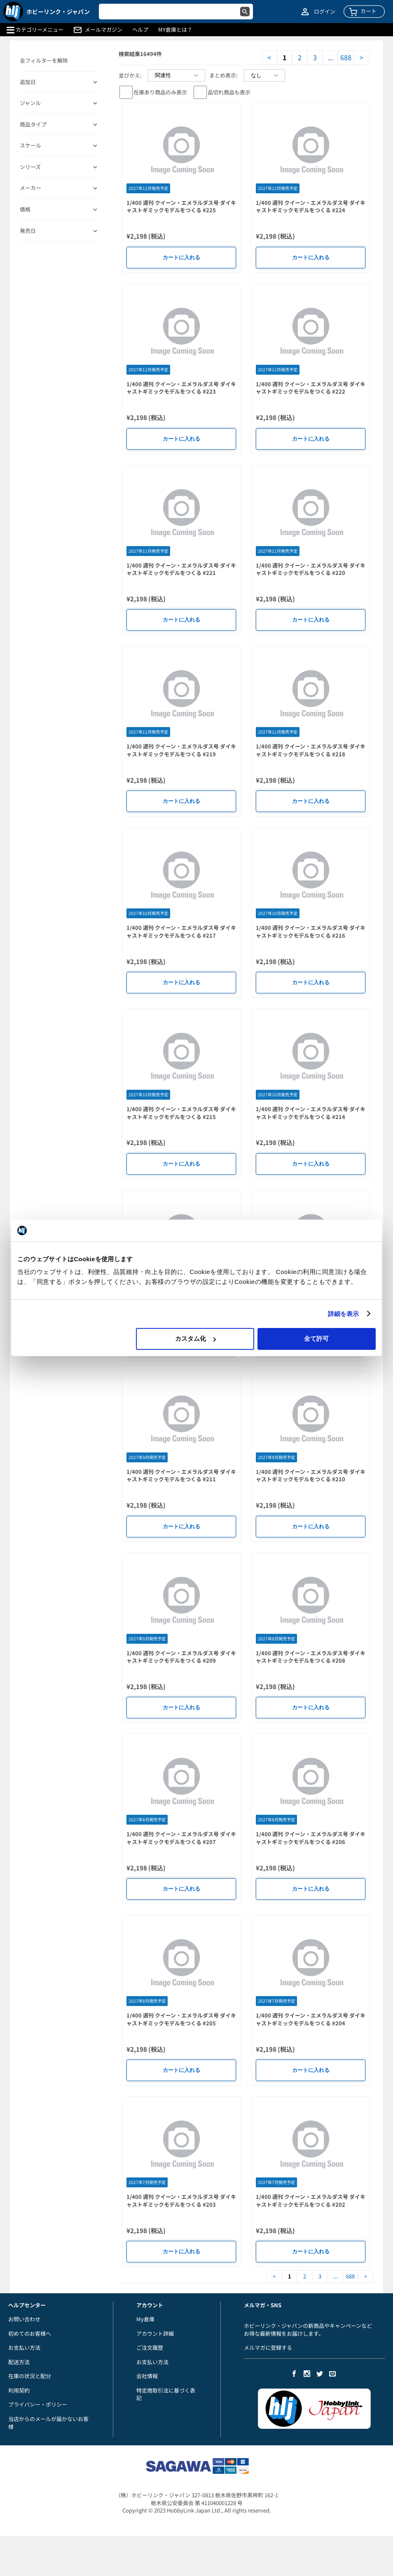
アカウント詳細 (155, 2333)
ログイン (324, 11)
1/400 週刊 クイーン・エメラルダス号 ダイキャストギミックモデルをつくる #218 (310, 750)
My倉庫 (145, 2319)
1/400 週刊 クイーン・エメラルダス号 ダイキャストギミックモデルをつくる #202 (310, 2200)
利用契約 (19, 2390)
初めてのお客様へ (29, 2333)
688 (345, 57)
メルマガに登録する (268, 2347)
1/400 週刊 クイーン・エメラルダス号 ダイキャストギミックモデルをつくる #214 (310, 1113)
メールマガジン (103, 29)
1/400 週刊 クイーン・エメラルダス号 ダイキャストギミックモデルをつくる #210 (310, 1475)
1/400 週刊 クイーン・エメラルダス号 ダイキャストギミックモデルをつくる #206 (310, 1838)
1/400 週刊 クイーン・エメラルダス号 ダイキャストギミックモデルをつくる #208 (310, 1657)
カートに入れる (181, 257)
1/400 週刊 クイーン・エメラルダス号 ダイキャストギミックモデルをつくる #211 (181, 1475)
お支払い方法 (24, 2347)
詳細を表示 (343, 1313)
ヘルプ (140, 29)
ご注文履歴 (149, 2347)
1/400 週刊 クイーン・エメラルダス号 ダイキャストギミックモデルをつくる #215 (181, 1113)
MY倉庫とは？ (175, 29)
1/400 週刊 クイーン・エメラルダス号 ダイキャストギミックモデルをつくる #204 (310, 2019)
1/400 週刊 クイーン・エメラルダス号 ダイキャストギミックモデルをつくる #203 (181, 2200)
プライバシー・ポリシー (37, 2404)
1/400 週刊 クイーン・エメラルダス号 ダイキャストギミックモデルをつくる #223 (181, 388)
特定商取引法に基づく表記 (165, 2394)
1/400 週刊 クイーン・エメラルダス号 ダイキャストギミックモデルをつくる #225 (181, 206)
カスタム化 (195, 1338)
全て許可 (316, 1338)
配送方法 (19, 2362)
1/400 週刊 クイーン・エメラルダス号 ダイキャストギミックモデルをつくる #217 (181, 931)
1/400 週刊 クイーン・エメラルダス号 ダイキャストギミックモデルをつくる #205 (181, 2019)
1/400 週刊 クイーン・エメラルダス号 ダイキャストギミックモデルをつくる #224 (310, 206)
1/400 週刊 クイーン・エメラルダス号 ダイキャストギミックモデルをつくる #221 (181, 569)
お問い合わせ (24, 2319)
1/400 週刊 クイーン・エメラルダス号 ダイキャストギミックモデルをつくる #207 (181, 1838)
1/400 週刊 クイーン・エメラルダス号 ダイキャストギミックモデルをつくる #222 (310, 388)
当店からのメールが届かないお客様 (48, 2423)
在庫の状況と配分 (29, 2376)
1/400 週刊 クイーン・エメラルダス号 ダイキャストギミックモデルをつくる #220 (310, 569)
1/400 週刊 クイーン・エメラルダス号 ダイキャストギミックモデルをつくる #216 (310, 931)
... (330, 57)
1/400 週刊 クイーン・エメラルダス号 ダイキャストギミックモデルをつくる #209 (181, 1657)
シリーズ (30, 167)
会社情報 (147, 2376)
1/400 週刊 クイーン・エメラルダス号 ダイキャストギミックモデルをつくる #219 (181, 750)
